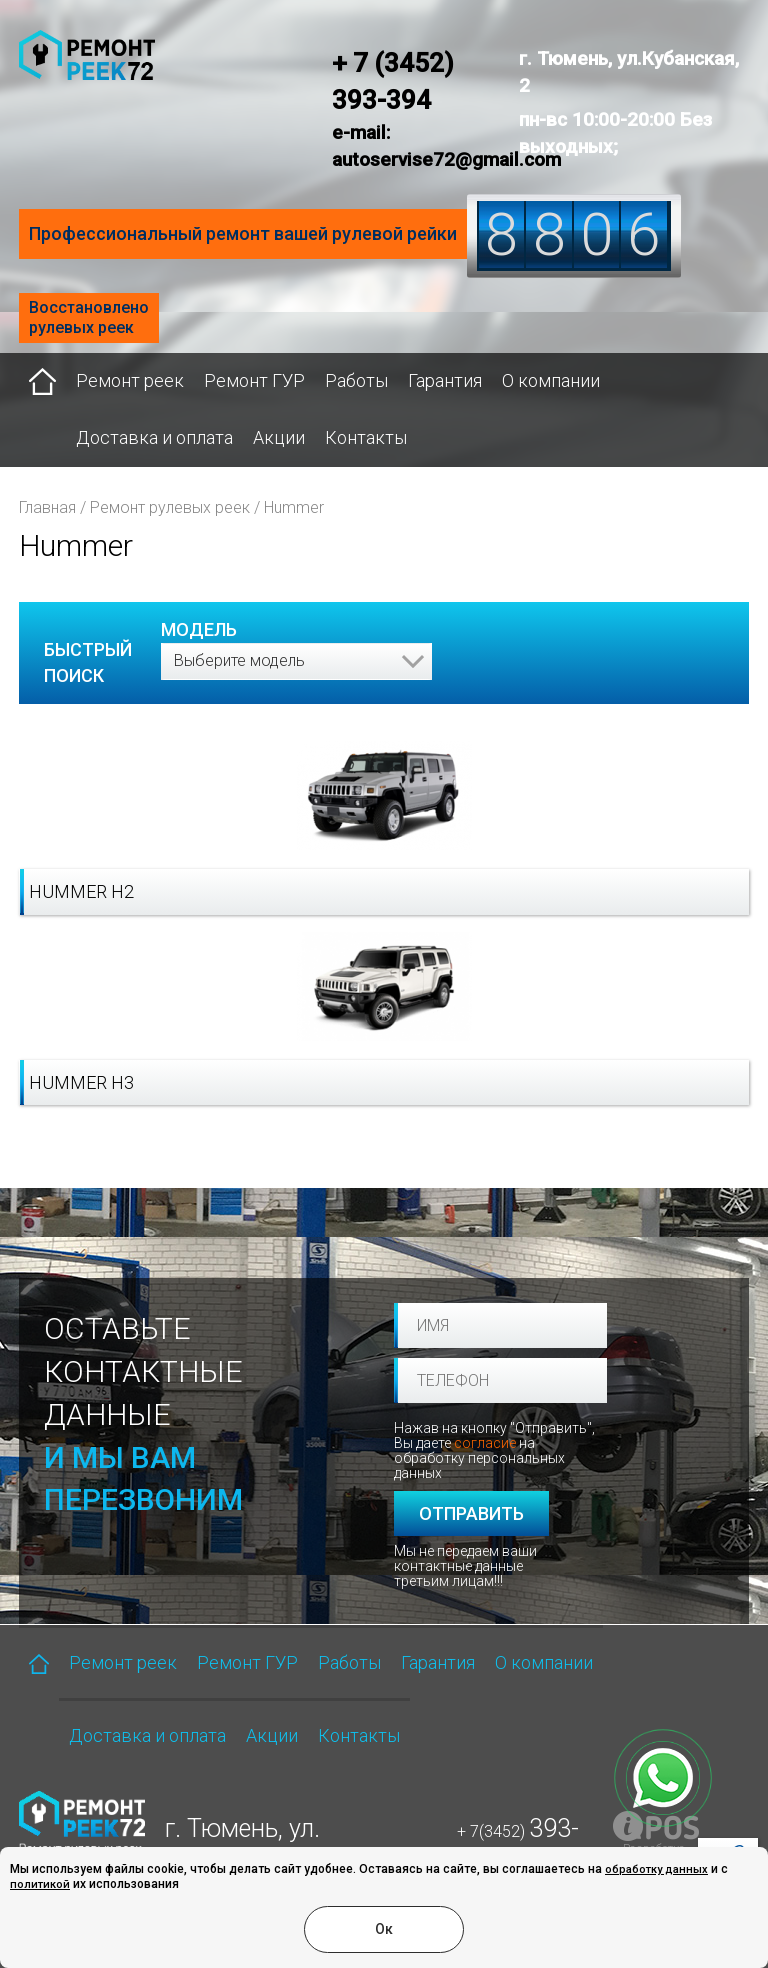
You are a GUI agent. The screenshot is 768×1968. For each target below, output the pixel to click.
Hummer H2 (81, 891)
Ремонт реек (130, 380)
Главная (47, 507)
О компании (551, 380)
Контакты (366, 437)
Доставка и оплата (154, 437)
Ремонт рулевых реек (170, 507)
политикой (40, 1884)
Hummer (294, 507)
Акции (279, 437)
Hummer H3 (81, 1082)
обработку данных (656, 1869)
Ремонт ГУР (254, 380)
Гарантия (445, 380)
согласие (485, 1443)
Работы (356, 380)
